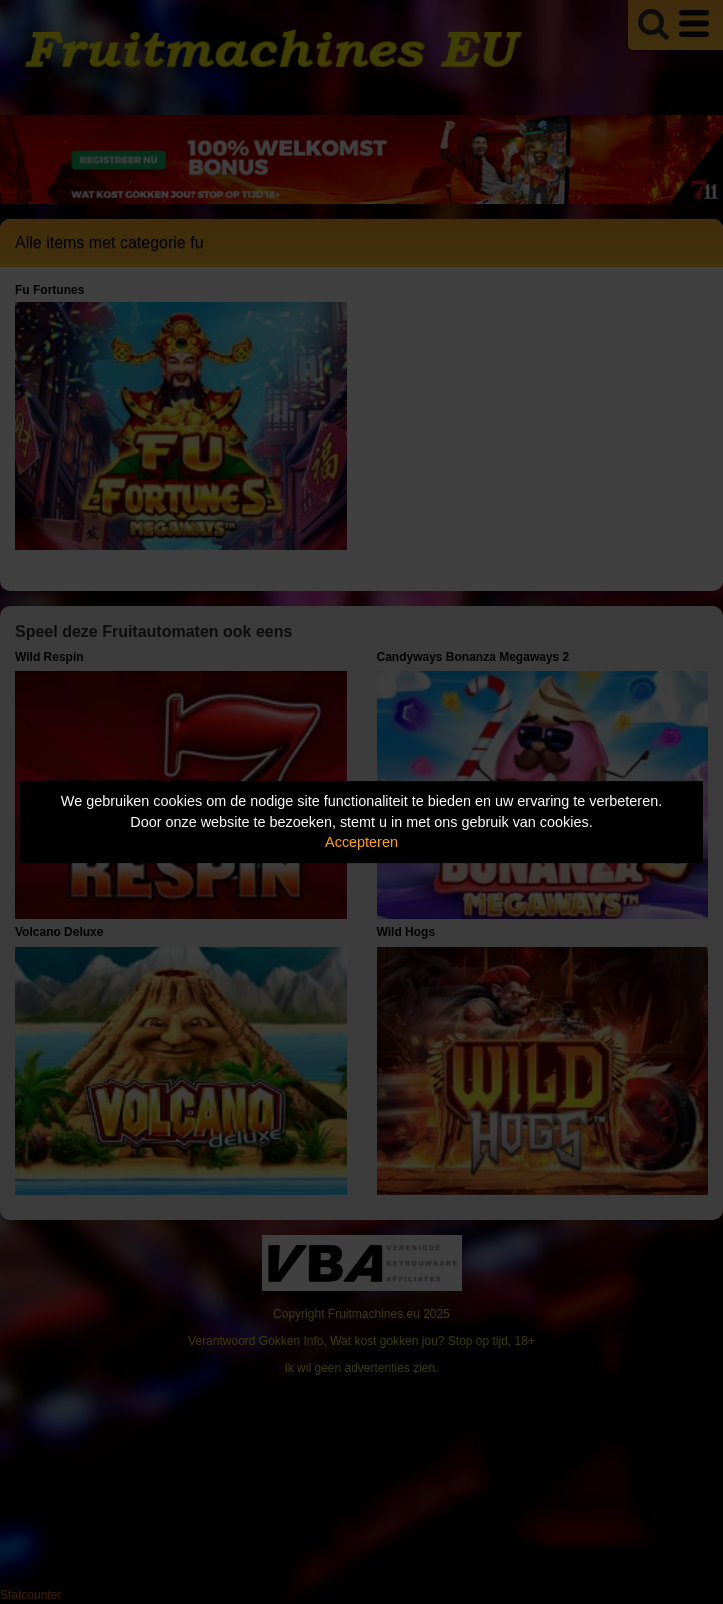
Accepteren (361, 842)
